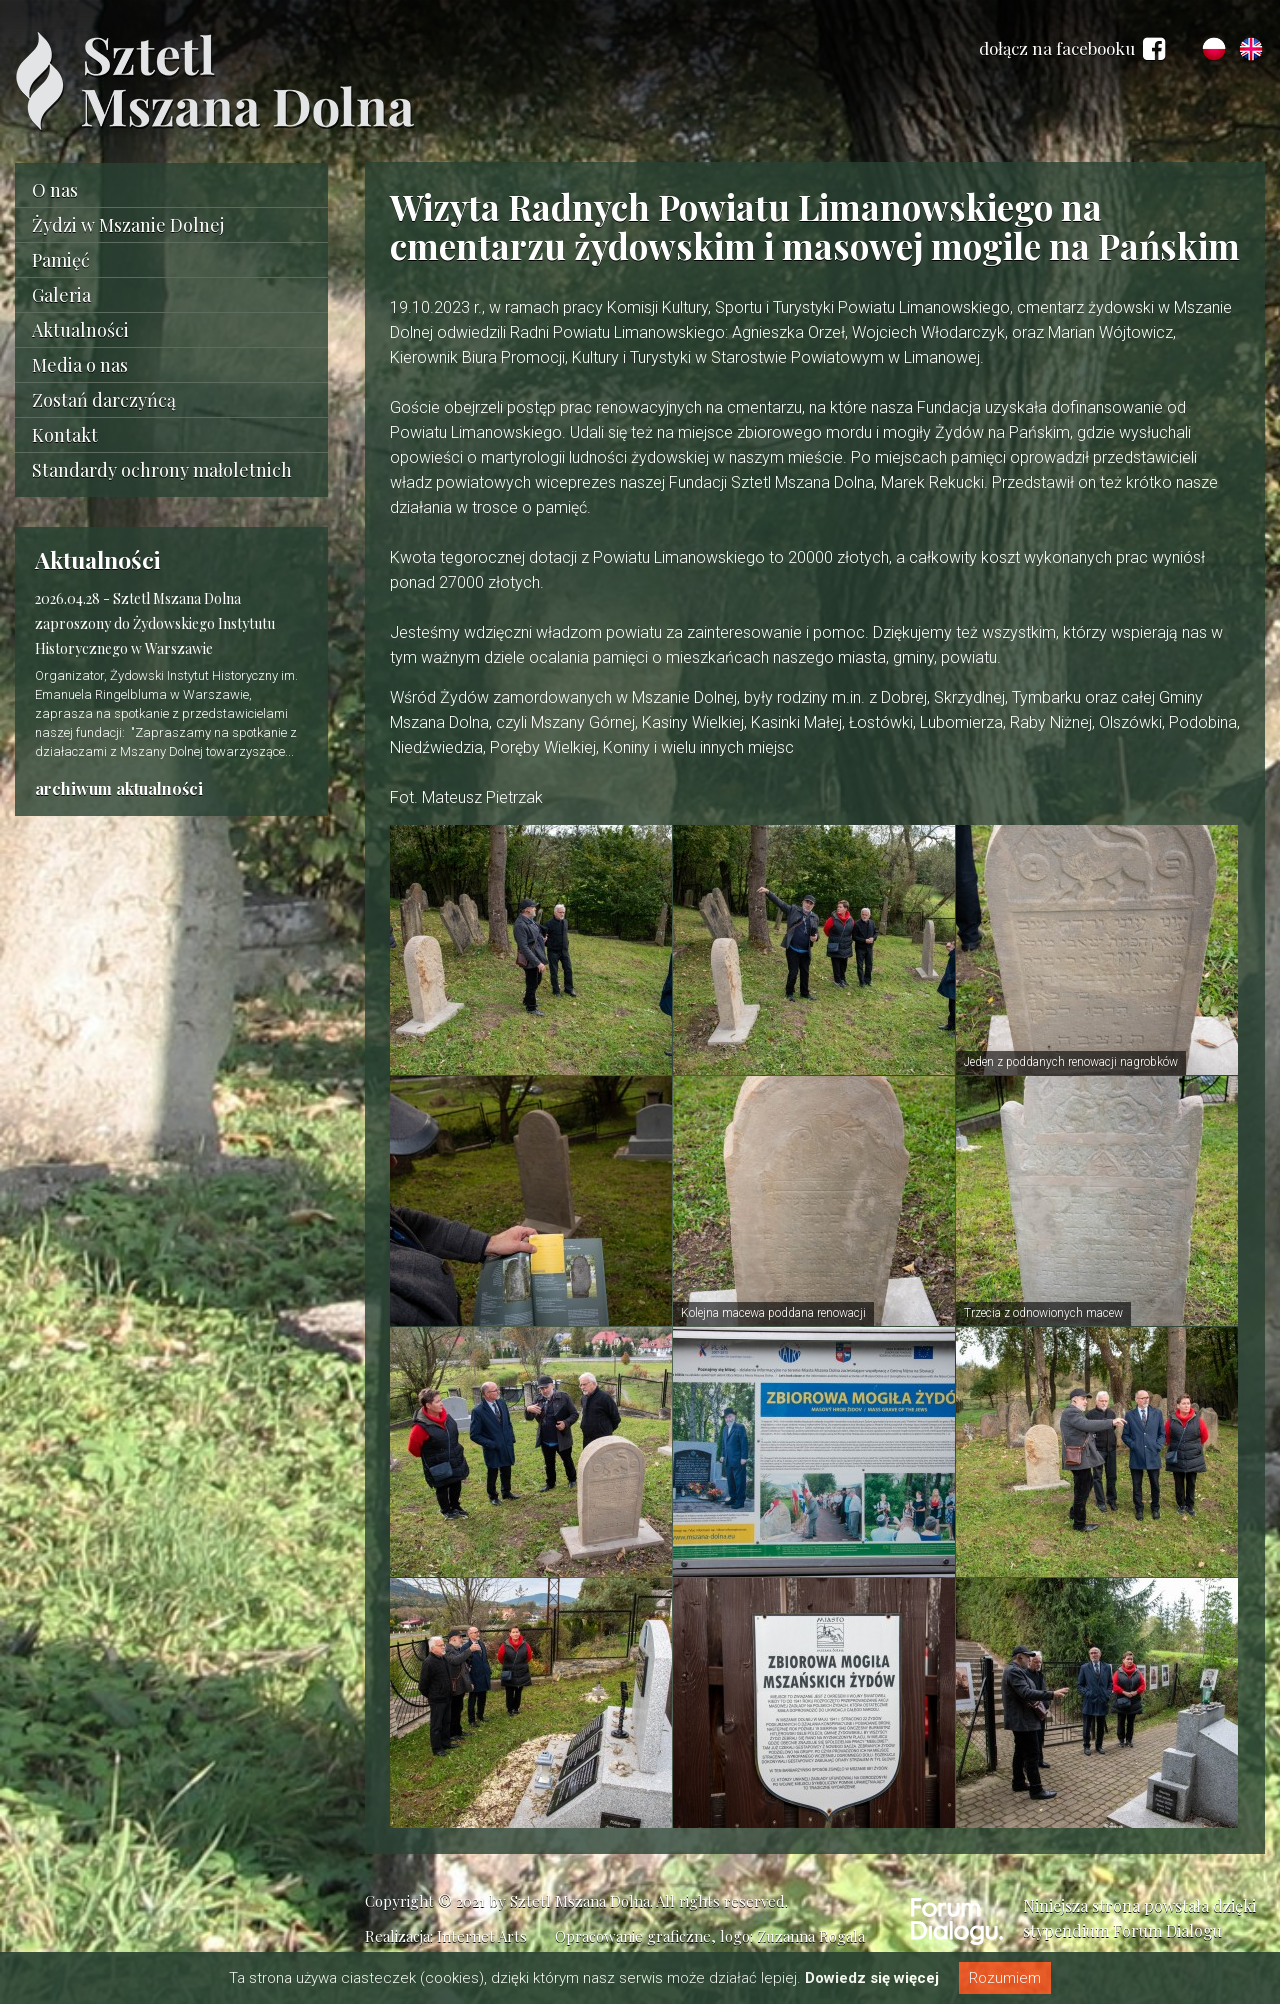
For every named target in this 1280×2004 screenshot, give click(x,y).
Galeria (61, 295)
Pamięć (61, 260)
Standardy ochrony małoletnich (162, 470)
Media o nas (80, 365)
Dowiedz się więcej (872, 1978)
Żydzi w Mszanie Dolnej (128, 225)
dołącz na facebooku (1072, 49)
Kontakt (65, 435)
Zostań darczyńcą (104, 400)
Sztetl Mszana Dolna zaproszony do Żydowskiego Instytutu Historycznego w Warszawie (155, 623)
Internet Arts (482, 1936)
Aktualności (80, 330)
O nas (55, 190)
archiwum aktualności (119, 788)
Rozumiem (1005, 1978)
